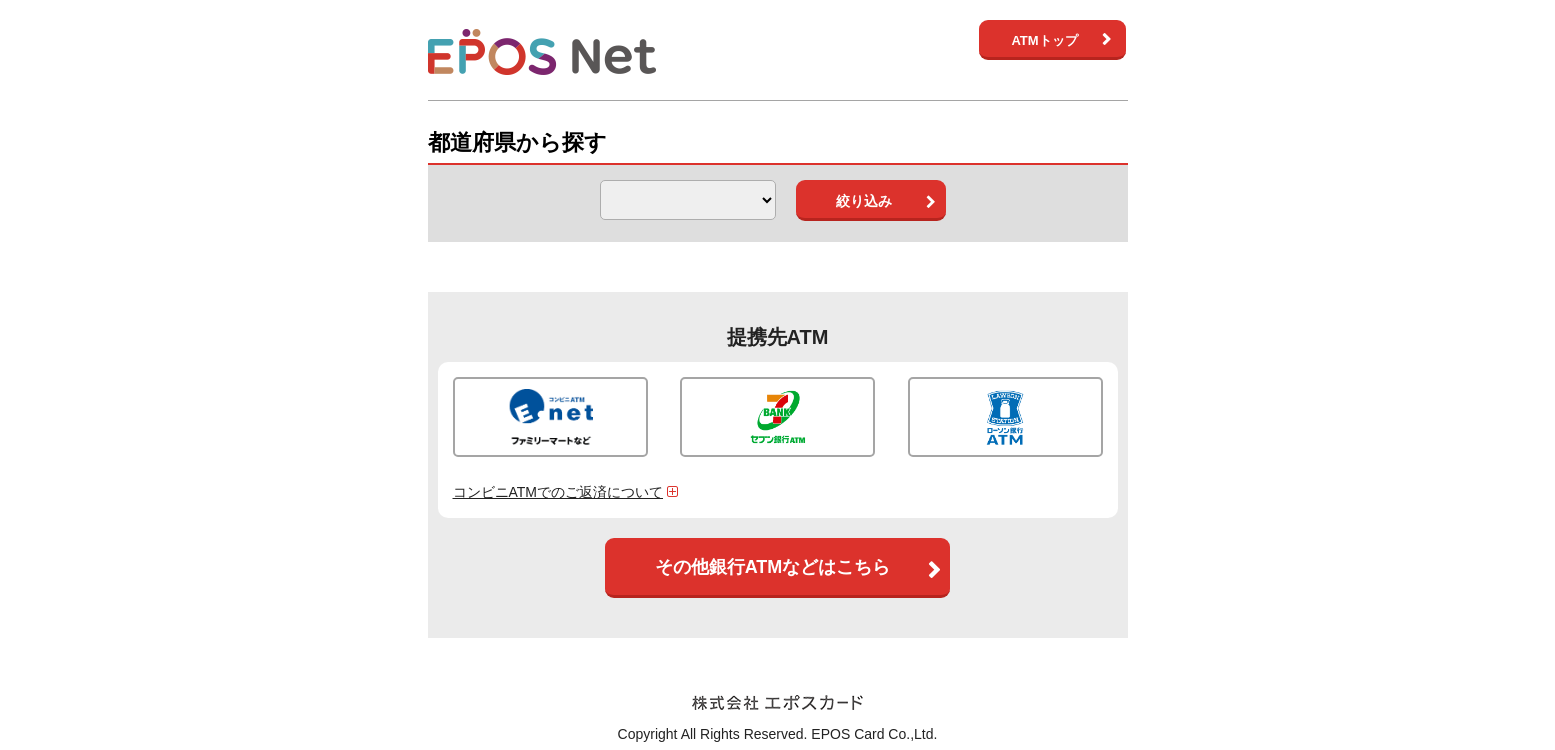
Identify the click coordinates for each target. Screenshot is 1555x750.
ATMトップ (1044, 40)
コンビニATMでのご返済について (568, 492)
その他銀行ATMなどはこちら (773, 567)
